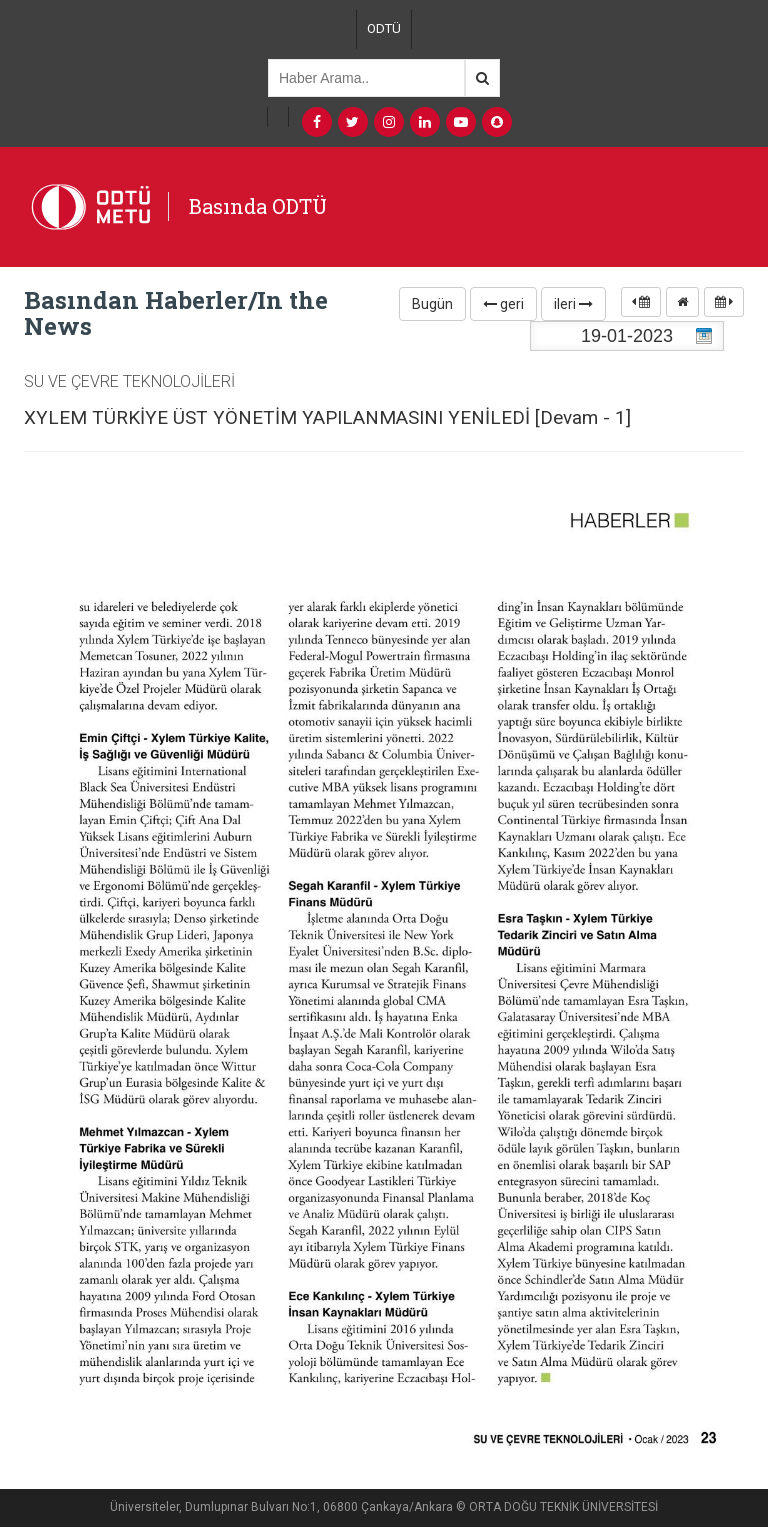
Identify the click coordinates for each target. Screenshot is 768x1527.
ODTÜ (384, 28)
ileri (573, 304)
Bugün (432, 304)
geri (503, 304)
